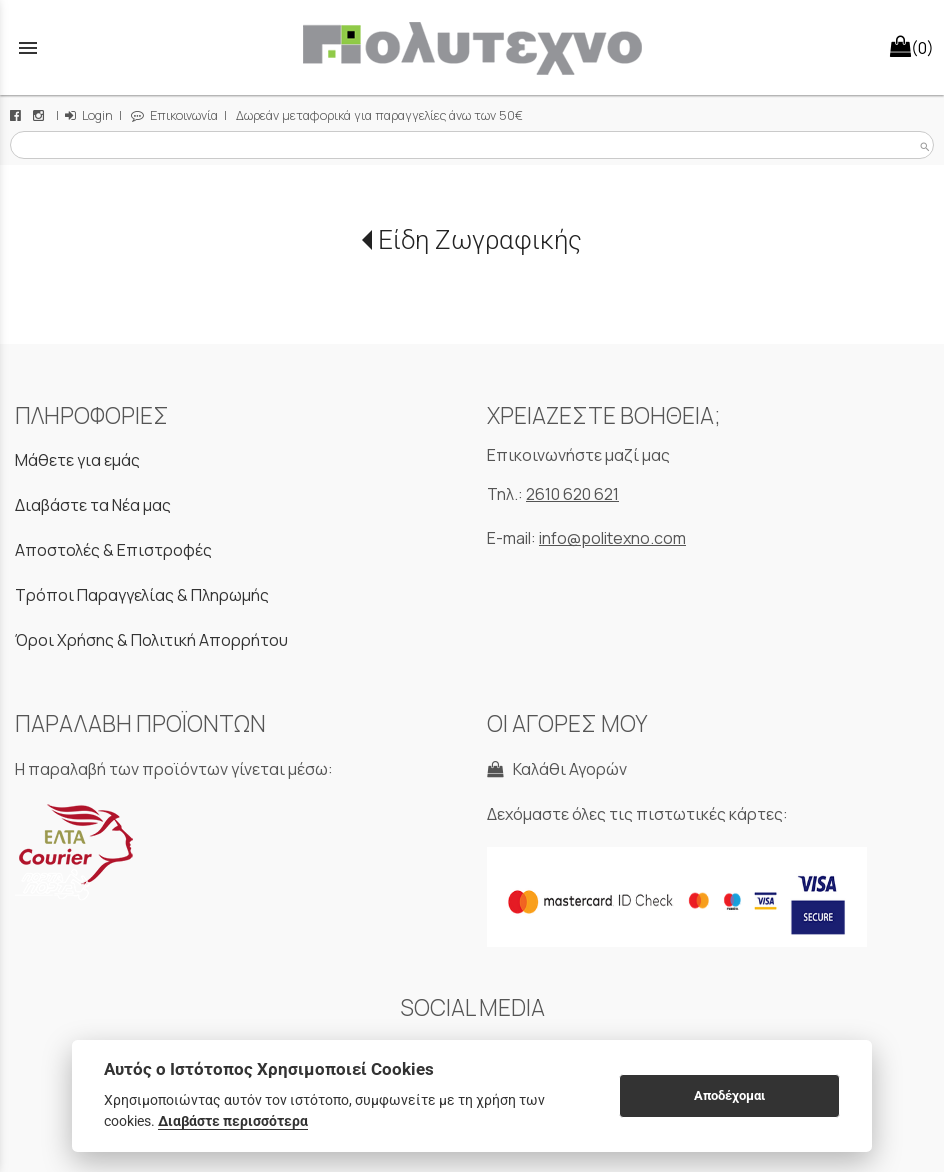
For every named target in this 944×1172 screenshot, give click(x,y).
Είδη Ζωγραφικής (480, 240)
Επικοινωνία (174, 115)
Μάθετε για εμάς (77, 460)
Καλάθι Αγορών (557, 769)
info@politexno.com (612, 538)
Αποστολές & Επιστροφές (113, 550)
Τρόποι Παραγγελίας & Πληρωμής (142, 595)
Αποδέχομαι (729, 1095)
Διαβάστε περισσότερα (233, 1121)
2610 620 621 (572, 494)
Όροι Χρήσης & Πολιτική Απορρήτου (151, 640)
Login (89, 115)
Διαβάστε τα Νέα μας (93, 505)
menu (28, 48)
